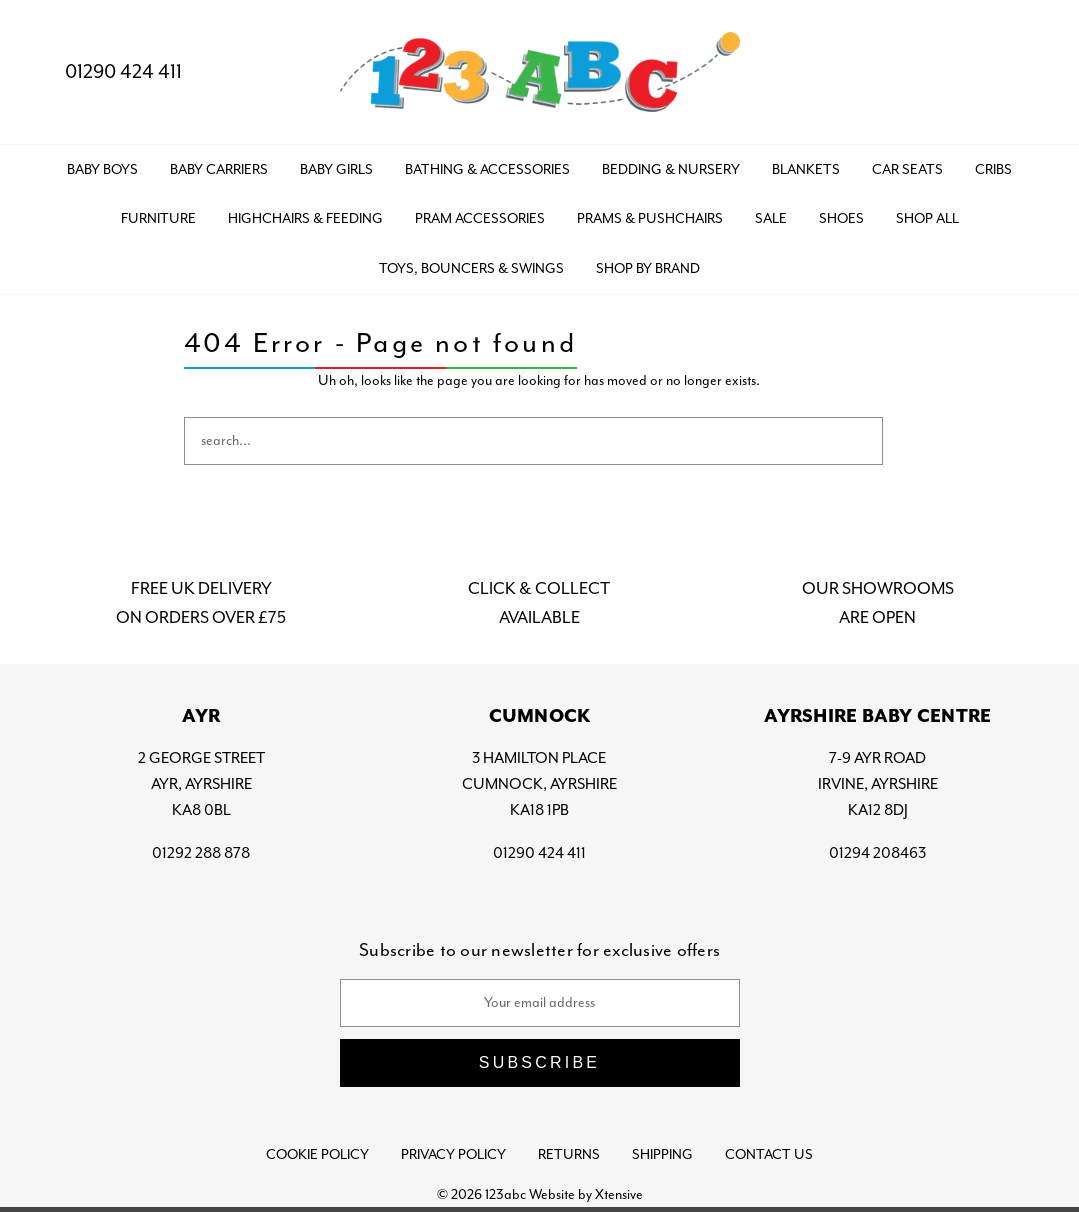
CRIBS (993, 169)
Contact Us (769, 1154)
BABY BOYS (102, 169)
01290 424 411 (107, 71)
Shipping (662, 1154)
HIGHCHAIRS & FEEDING (305, 218)
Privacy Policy (453, 1154)
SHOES (841, 218)
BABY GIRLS (336, 169)
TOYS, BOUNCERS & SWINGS (471, 268)
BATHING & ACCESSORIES (487, 169)
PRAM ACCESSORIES (480, 218)
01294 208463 (877, 853)
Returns (569, 1154)
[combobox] (533, 441)
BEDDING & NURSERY (671, 169)
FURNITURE (158, 218)
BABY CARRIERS (219, 169)
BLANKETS (806, 169)
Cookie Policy (317, 1154)
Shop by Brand (648, 268)
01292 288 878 (201, 853)
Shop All (927, 218)
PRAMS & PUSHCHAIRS (650, 218)
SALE (771, 218)
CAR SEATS (907, 169)
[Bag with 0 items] (1026, 72)
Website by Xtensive (586, 1194)
